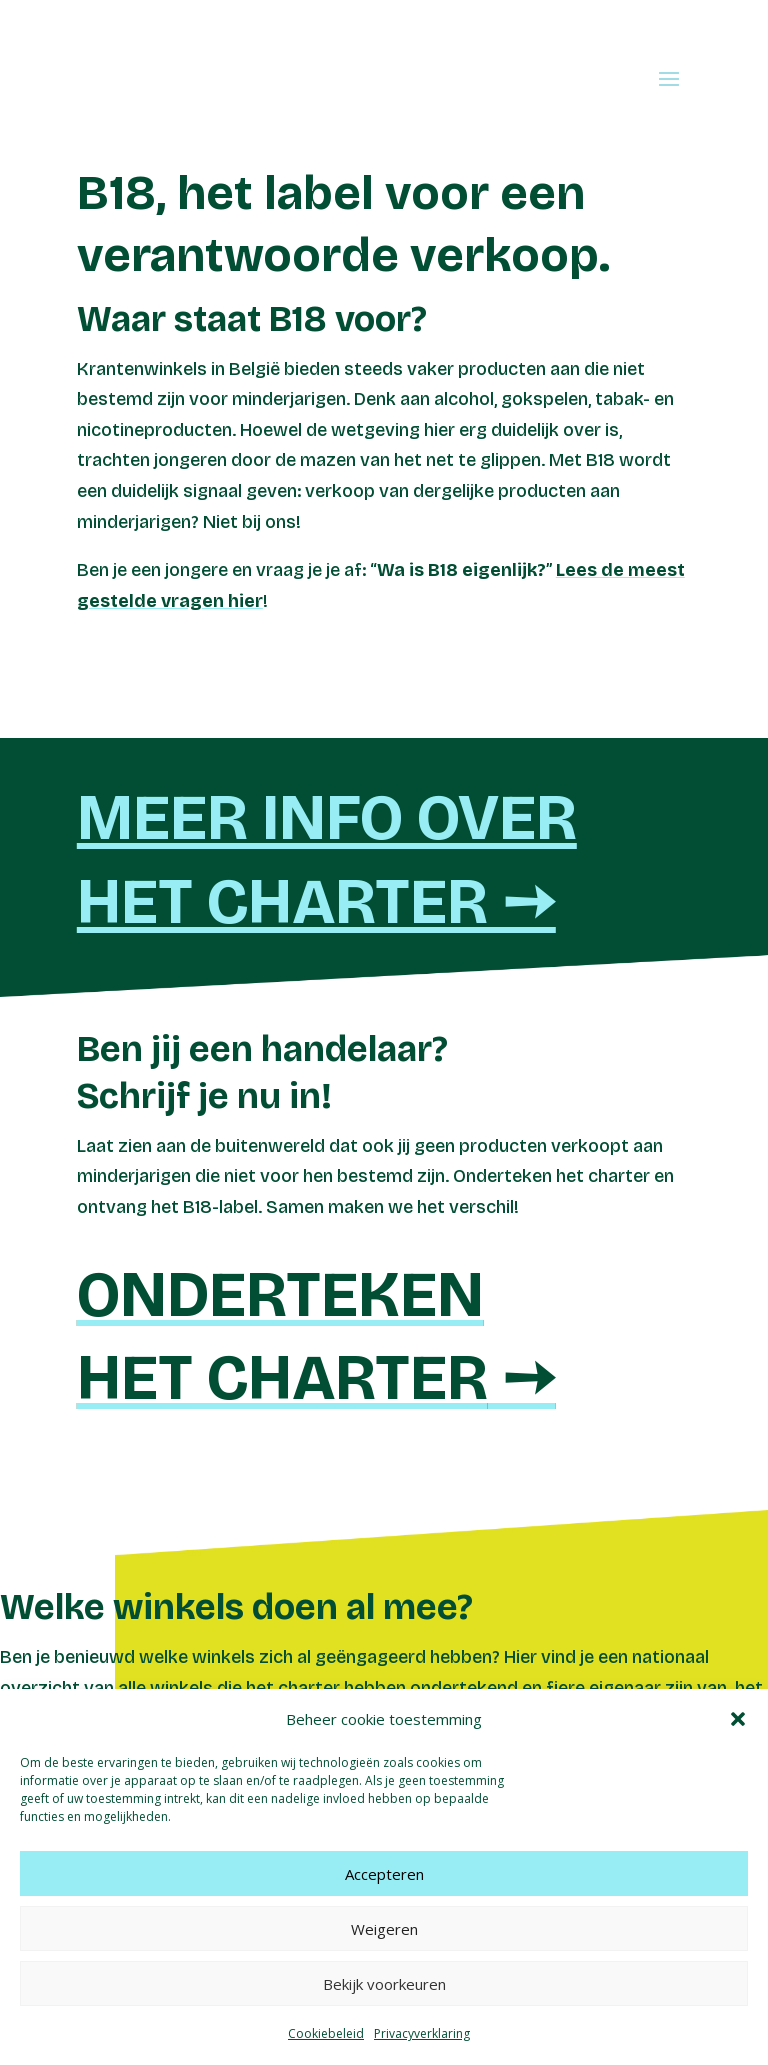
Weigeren (384, 1929)
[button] (738, 1719)
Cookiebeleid (326, 2033)
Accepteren (384, 1874)
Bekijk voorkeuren (384, 1984)
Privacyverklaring (422, 2033)
